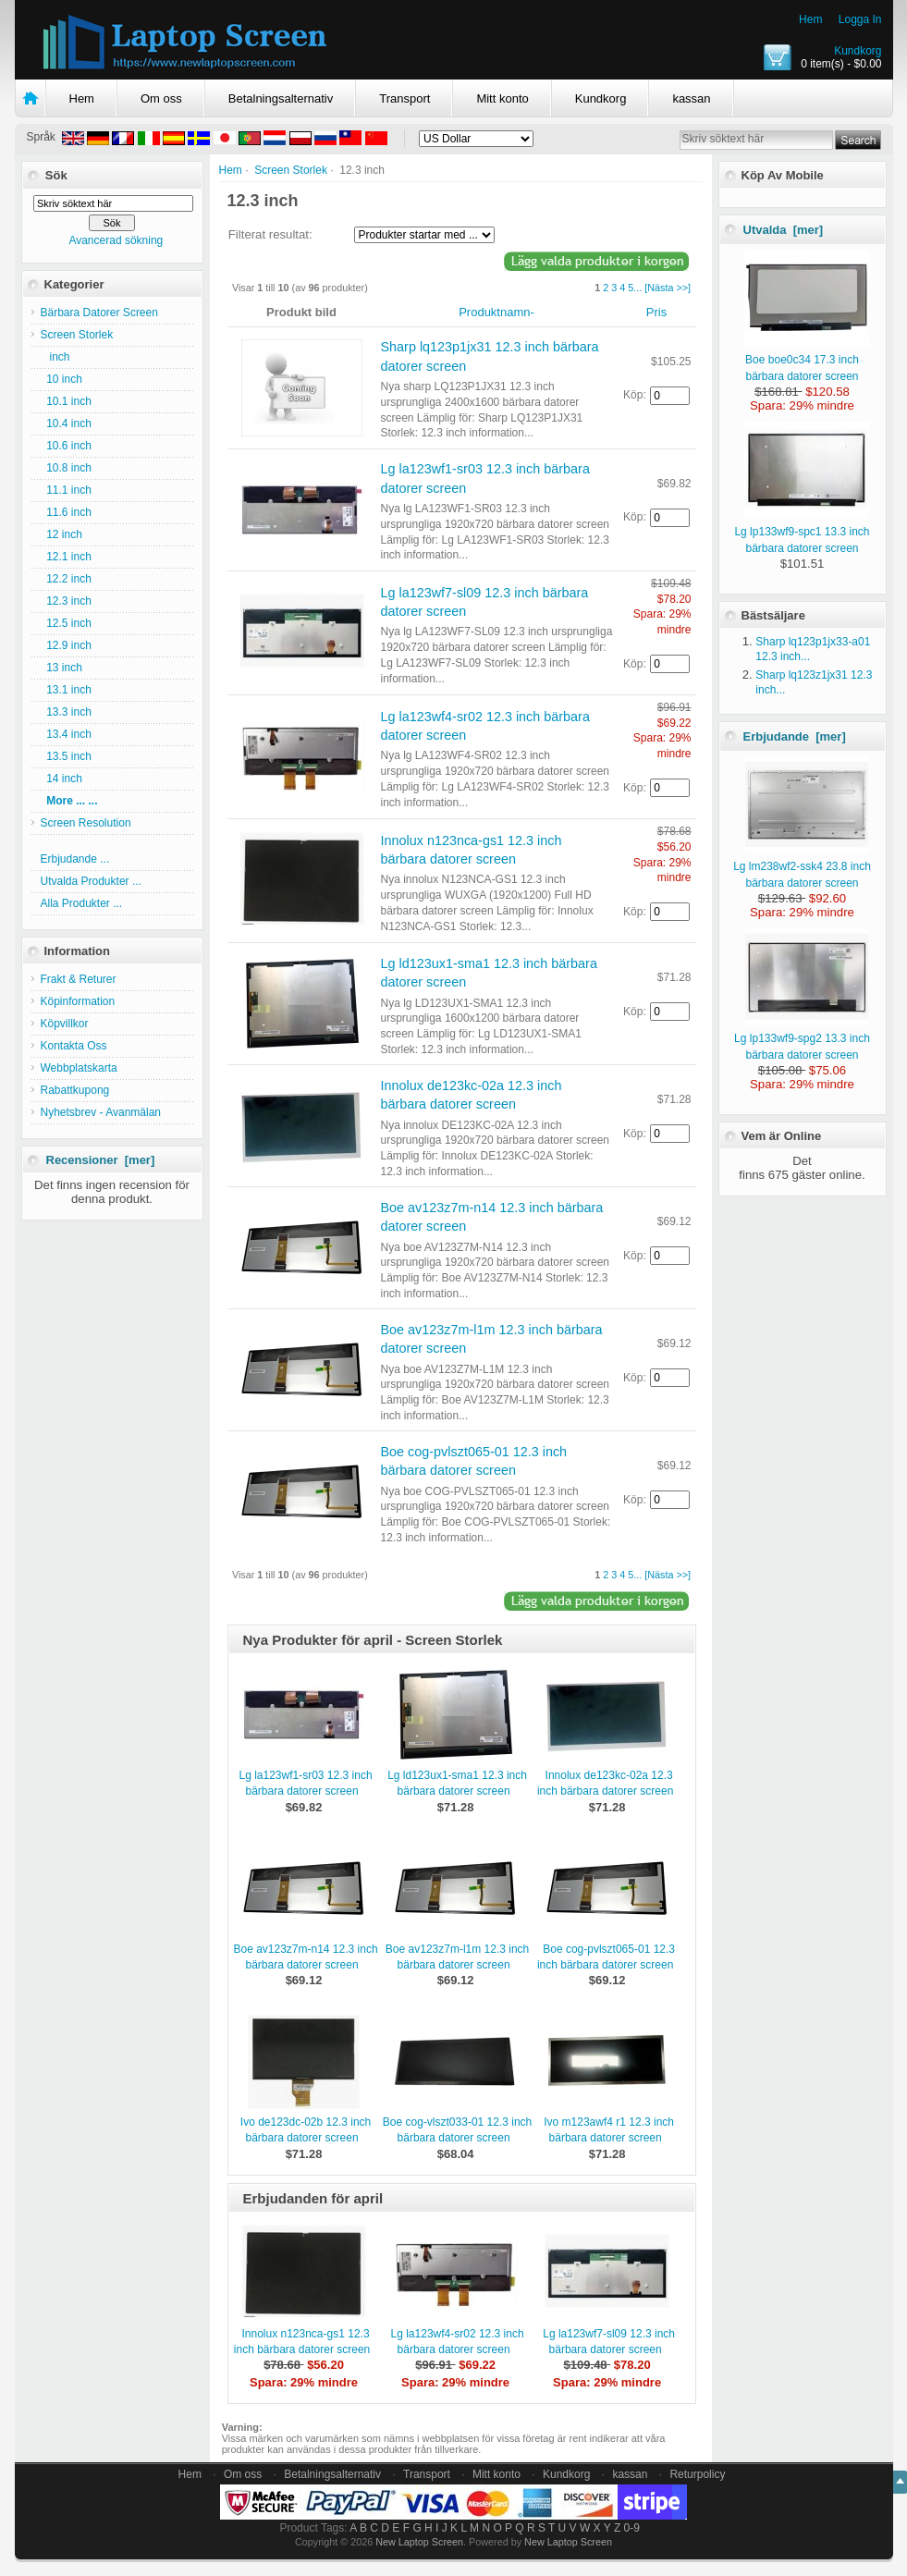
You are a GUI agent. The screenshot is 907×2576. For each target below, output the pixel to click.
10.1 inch (66, 401)
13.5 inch (66, 756)
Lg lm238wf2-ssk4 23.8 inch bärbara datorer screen (802, 866)
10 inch (61, 379)
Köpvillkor (65, 1023)
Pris (656, 312)
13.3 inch (66, 711)
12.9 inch (66, 645)
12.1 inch (66, 556)
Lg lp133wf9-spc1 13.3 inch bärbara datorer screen (801, 532)
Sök (56, 175)
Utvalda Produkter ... (91, 881)
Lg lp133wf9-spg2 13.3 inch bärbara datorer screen (802, 1038)
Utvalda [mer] (783, 230)
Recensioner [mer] (100, 1160)
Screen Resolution (86, 822)
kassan (691, 98)
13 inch (61, 667)
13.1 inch (66, 689)
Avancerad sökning (115, 240)
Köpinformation (78, 1001)
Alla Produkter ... (82, 903)
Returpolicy (697, 2474)
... (637, 287)
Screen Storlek (290, 170)
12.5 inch (66, 623)
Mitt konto (502, 98)
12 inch (61, 534)
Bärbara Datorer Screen (99, 312)
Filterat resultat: (270, 234)
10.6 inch (66, 445)
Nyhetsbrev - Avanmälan (101, 1112)
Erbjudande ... (75, 859)
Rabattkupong (75, 1090)
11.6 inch (66, 512)
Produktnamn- (496, 312)
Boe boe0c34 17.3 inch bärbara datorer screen (806, 360)
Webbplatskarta (79, 1067)
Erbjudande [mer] (794, 736)
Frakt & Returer (78, 979)
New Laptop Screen (419, 2541)
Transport (404, 98)
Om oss (161, 98)
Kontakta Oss (74, 1045)
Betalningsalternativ (280, 98)
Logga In (860, 19)
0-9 (632, 2527)
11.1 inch (66, 490)
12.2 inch (66, 578)
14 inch (61, 778)
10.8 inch (66, 467)
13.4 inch (66, 734)
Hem (810, 19)
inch (55, 356)
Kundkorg (857, 50)
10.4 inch (66, 423)
